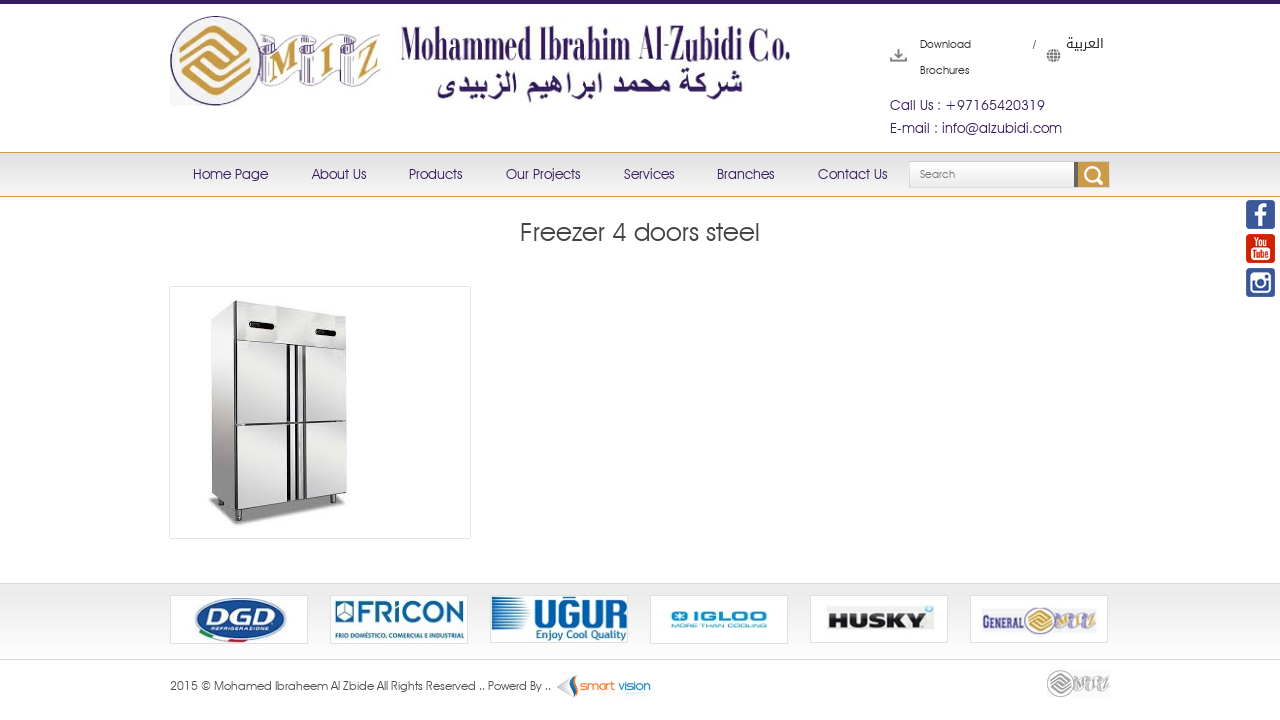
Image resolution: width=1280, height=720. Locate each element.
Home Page (230, 174)
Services (649, 174)
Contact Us (852, 174)
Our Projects (543, 174)
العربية (1056, 55)
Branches (745, 174)
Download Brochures (920, 57)
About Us (339, 174)
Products (435, 174)
